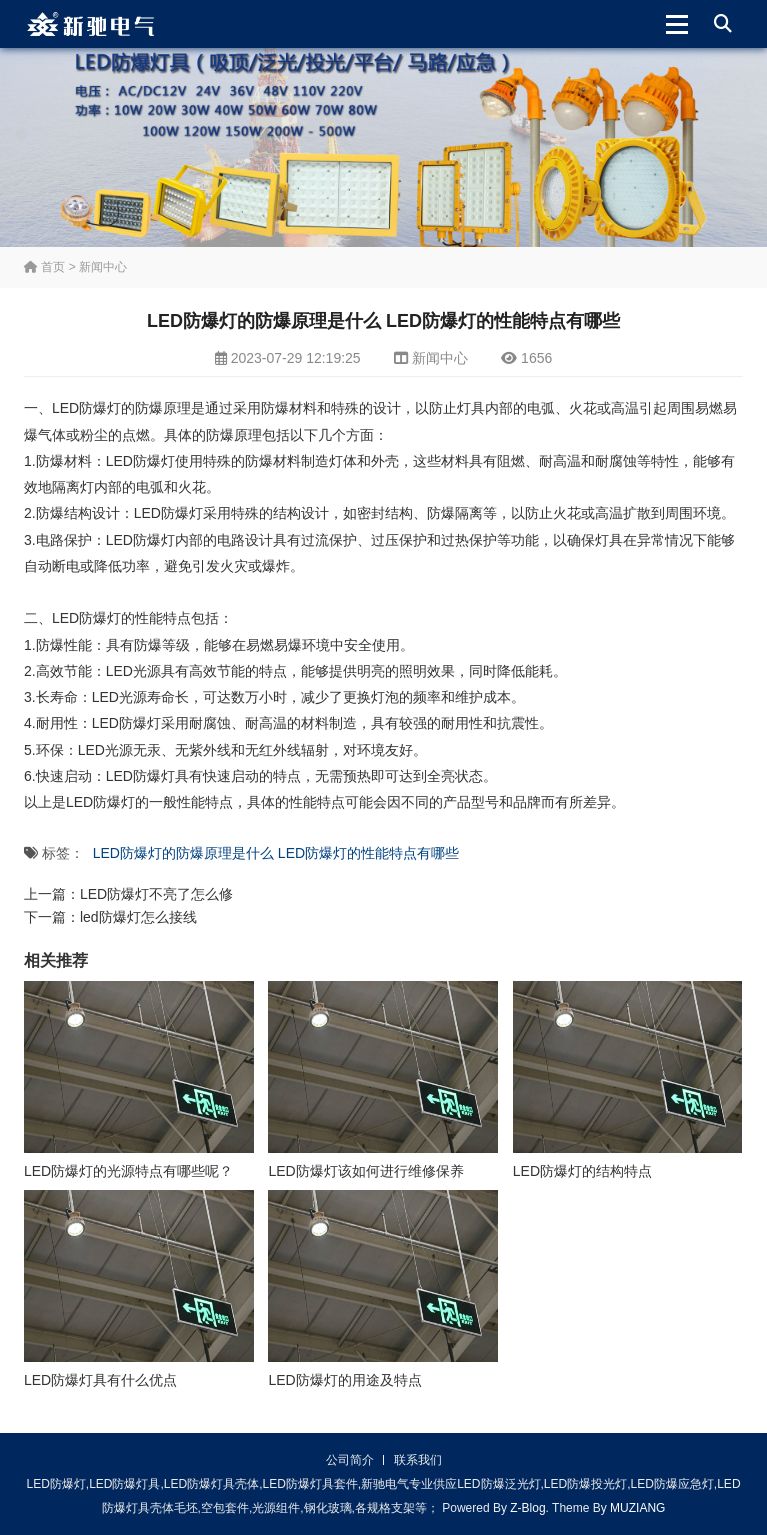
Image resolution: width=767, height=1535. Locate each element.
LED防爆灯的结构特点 (582, 1171)
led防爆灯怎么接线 (138, 917)
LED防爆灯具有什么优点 (100, 1380)
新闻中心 (103, 267)
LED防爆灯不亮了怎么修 (156, 894)
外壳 (385, 461)
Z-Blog (527, 1508)
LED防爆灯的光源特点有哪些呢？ (128, 1171)
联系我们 (418, 1460)
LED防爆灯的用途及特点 (344, 1380)
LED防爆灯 (140, 461)
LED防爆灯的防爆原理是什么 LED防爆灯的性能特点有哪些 (276, 853)
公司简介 (350, 1460)
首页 (44, 267)
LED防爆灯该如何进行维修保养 (365, 1171)
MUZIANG (637, 1508)
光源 (133, 697)
